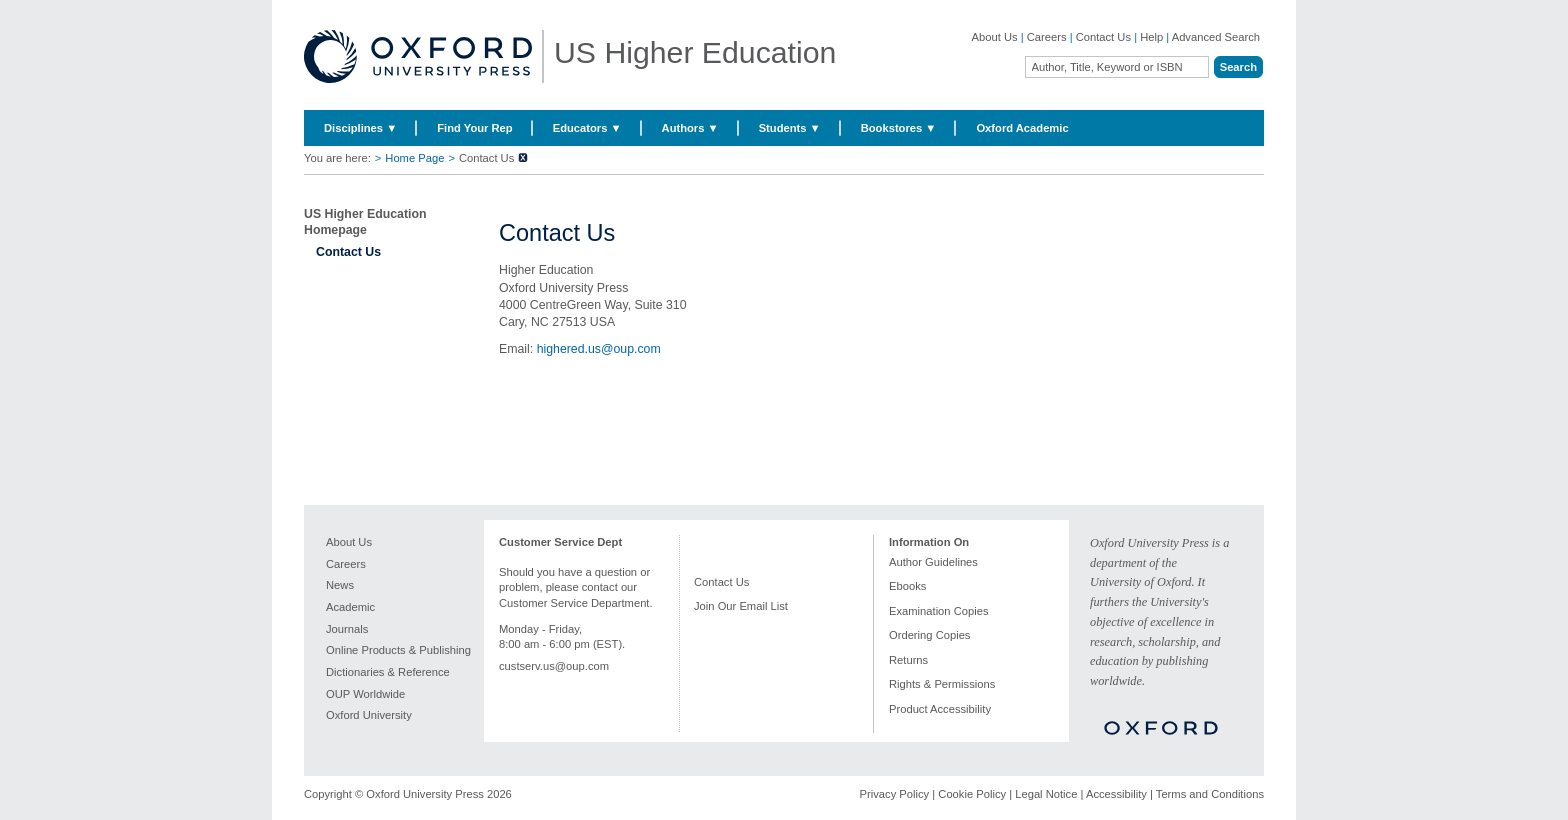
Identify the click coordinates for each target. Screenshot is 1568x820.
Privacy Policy (895, 794)
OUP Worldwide (365, 694)
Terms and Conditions (1210, 794)
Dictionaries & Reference (388, 672)
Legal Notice (1046, 794)
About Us (995, 37)
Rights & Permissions (942, 684)
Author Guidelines (933, 562)
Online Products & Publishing (398, 650)
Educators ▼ (587, 128)
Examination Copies (939, 611)
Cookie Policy (972, 794)
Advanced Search (1216, 37)
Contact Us (1103, 37)
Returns (908, 660)
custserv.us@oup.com (554, 666)
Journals (347, 629)
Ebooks (907, 586)
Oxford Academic (1022, 128)
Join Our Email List (741, 606)
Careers (1047, 37)
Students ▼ (790, 128)
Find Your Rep (474, 128)
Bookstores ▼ (899, 128)
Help (1151, 37)
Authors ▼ (690, 128)
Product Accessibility (940, 709)
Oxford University (369, 715)
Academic (350, 607)
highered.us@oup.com (599, 349)
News (340, 585)
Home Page (414, 158)
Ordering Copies (929, 635)
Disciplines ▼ (360, 128)
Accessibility (1116, 794)
